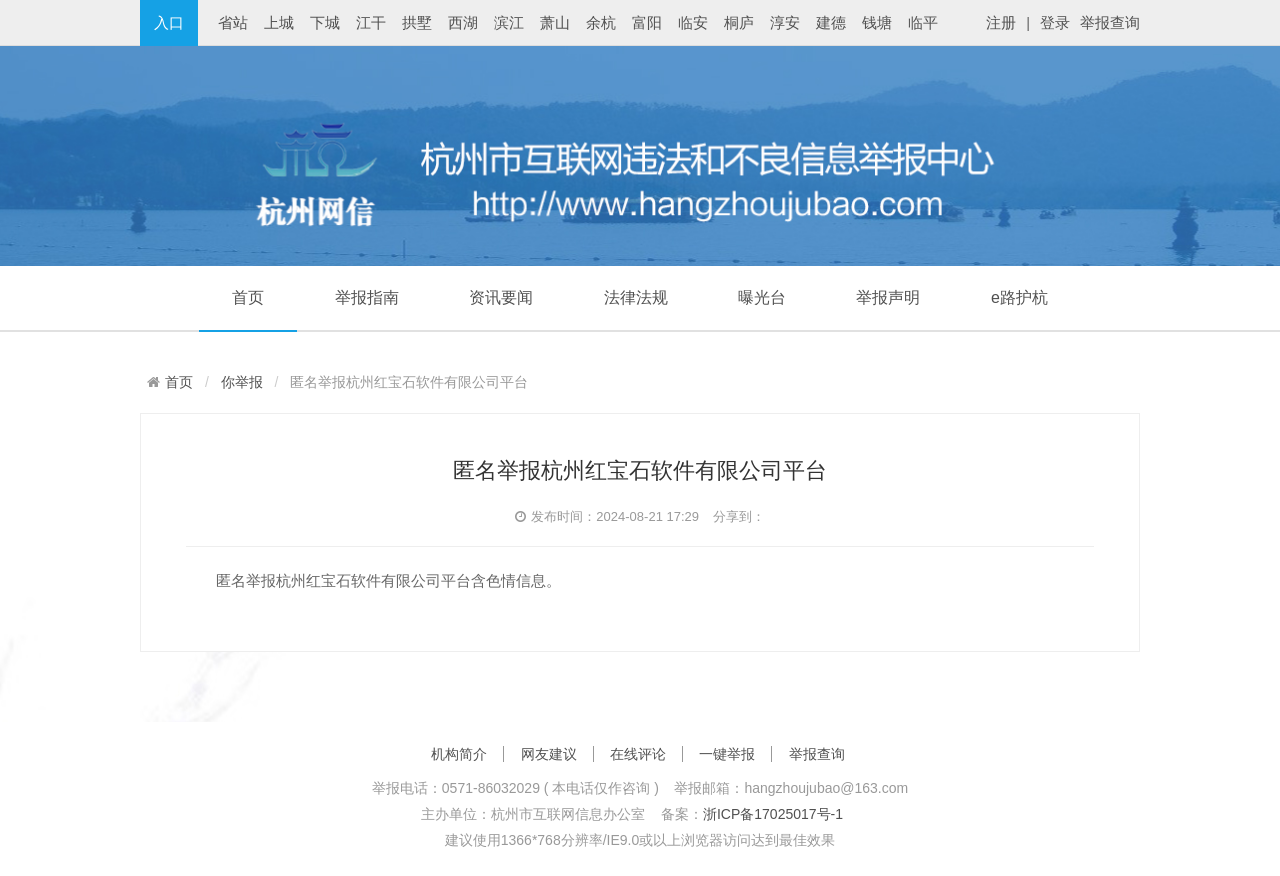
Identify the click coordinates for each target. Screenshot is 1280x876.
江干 (371, 22)
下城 (325, 22)
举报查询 (1110, 22)
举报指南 (367, 297)
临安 (693, 22)
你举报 (242, 382)
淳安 (785, 22)
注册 (1001, 22)
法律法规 (636, 297)
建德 (831, 22)
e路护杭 (1019, 297)
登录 (1055, 22)
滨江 (509, 22)
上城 (279, 22)
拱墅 (417, 22)
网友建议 (549, 754)
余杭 (601, 22)
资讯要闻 (501, 297)
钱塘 (877, 22)
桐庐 (739, 22)
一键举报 (727, 754)
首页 (248, 297)
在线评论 (638, 754)
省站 (233, 22)
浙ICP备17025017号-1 (773, 814)
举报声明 (888, 297)
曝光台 (762, 297)
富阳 (647, 22)
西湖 (463, 22)
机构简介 (459, 754)
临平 (923, 22)
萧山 (555, 22)
